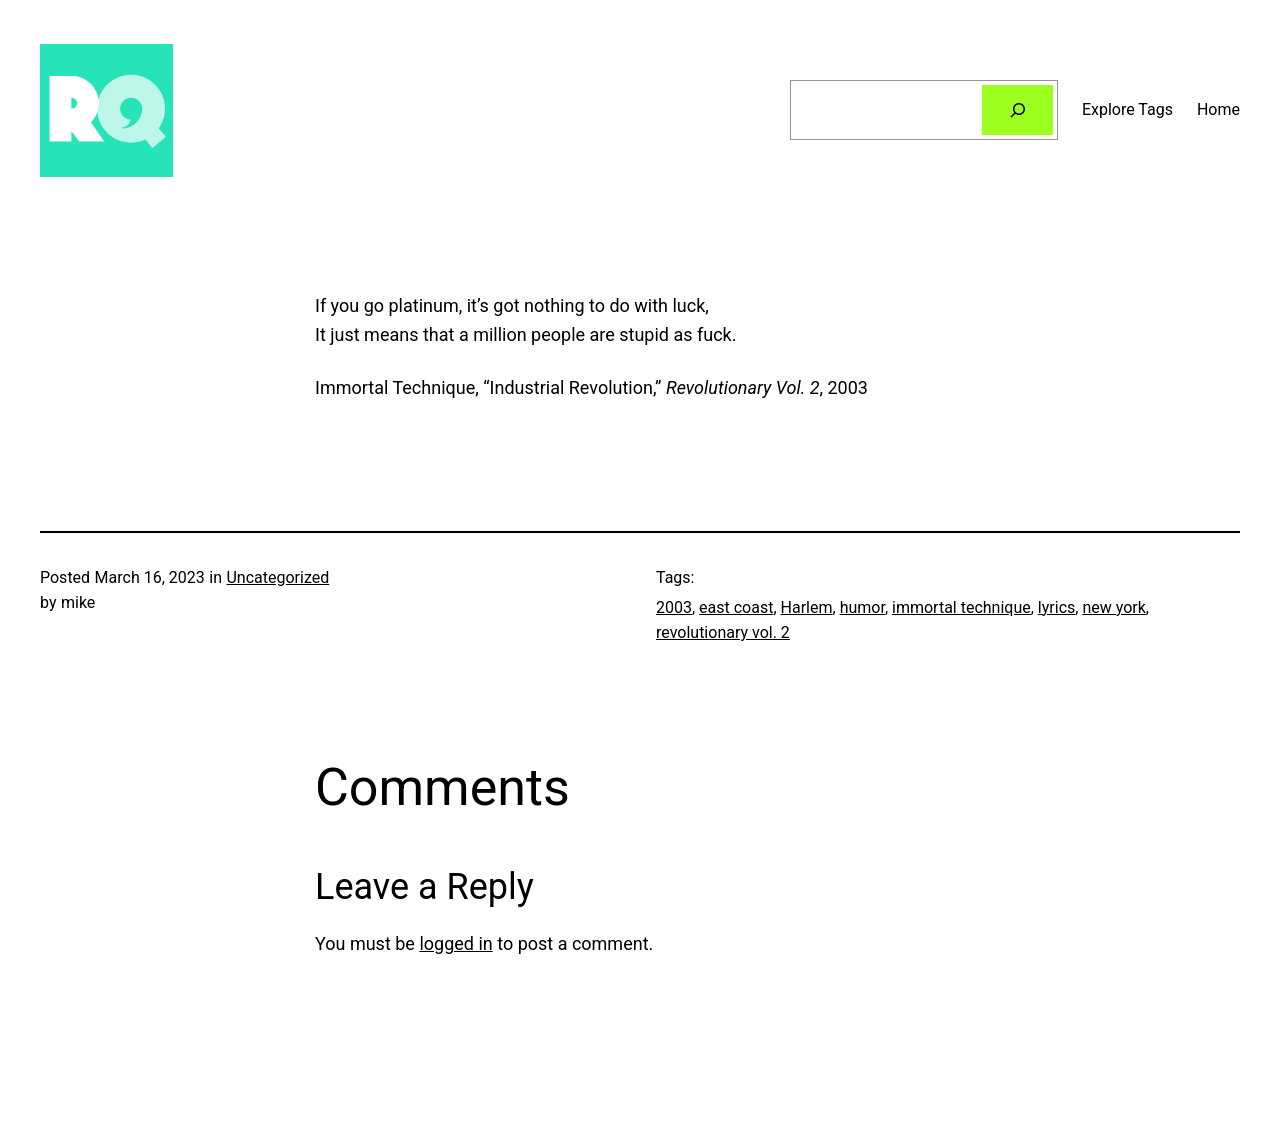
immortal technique (961, 607)
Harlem (807, 607)
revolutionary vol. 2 (723, 632)
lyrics (1056, 607)
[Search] (1017, 109)
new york (1113, 607)
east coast (736, 607)
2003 (674, 607)
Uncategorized (277, 577)
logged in (455, 943)
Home (1218, 109)
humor (862, 607)
